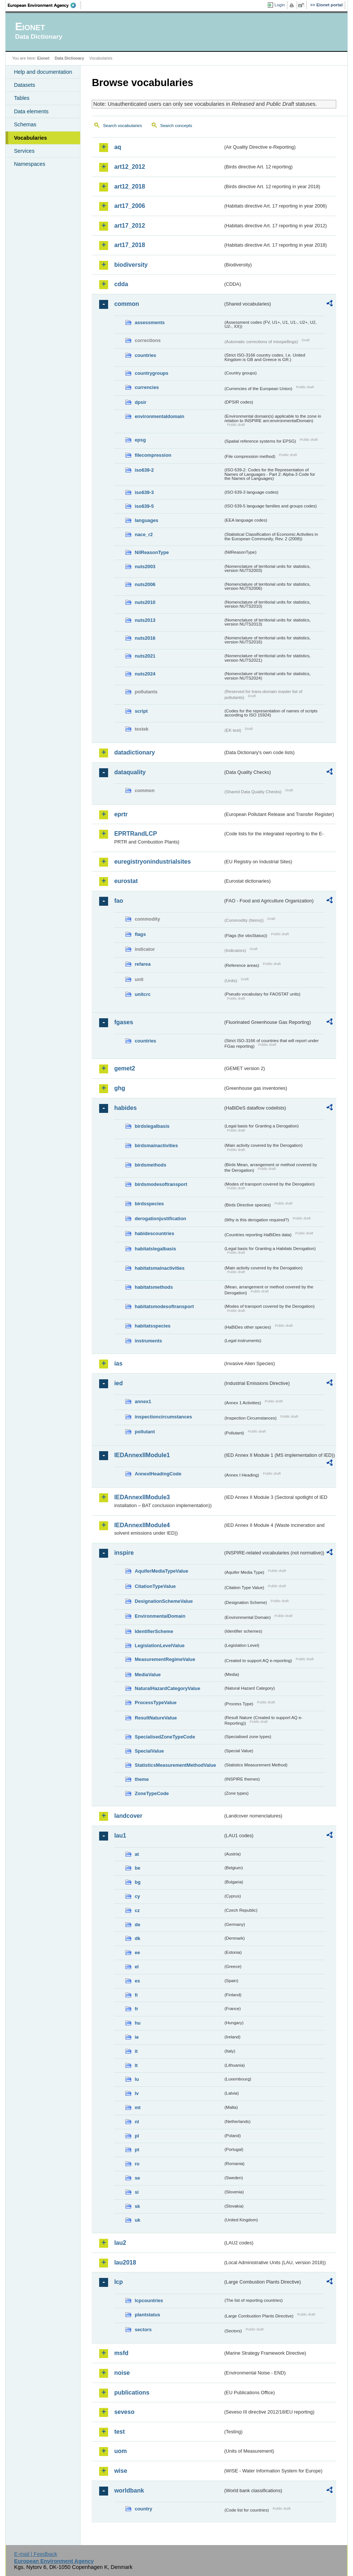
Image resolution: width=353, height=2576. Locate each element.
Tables (21, 98)
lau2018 (125, 2262)
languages (146, 520)
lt (136, 2065)
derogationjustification (160, 1218)
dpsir (140, 402)
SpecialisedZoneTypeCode (165, 1737)
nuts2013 (145, 620)
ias (118, 1363)
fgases (123, 1022)
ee (137, 1952)
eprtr (120, 814)
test (119, 2431)
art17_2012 (129, 225)
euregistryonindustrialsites (152, 861)
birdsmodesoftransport (161, 1184)
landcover (128, 1816)
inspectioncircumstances (163, 1417)
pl (137, 2136)
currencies (147, 387)
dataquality (129, 772)
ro (137, 2164)
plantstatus (147, 2314)
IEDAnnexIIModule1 (142, 1455)
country (143, 2509)
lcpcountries (149, 2300)
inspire (123, 1553)
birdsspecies (149, 1203)
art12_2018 (129, 186)
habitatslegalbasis (155, 1248)
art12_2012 (129, 167)
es (137, 1981)
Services (24, 151)
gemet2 (124, 1068)
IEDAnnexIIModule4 (142, 1525)
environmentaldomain (159, 416)
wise (120, 2471)
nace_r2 (143, 534)
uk (137, 2220)
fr (136, 2009)
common (126, 304)
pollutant (145, 1431)
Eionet (43, 58)
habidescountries (154, 1233)
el (137, 1966)
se (137, 2178)
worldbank (129, 2490)
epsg (140, 440)
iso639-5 (144, 506)
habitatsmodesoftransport (164, 1306)
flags (140, 934)
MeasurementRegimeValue (165, 1659)
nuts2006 (145, 584)
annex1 (143, 1401)
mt (138, 2107)
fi (136, 1995)
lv (137, 2093)
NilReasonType (152, 552)
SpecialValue (149, 1751)
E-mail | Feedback (35, 2554)
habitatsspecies (152, 1326)
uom (120, 2451)
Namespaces (29, 164)
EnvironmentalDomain (160, 1616)
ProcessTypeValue (155, 1702)
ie (137, 2037)
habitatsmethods (154, 1287)
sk (137, 2206)
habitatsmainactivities (160, 1268)
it (136, 2051)
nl (137, 2121)
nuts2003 (145, 566)
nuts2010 (145, 602)
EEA (44, 5)
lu (137, 2079)
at (137, 1854)
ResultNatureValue (156, 1718)
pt (137, 2149)
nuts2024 (145, 674)
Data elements (31, 111)
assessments (149, 322)
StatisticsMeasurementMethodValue (175, 1765)
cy (137, 1896)
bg (138, 1882)
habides (125, 1108)
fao (118, 901)
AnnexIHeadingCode (158, 1474)
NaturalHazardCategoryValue (167, 1688)
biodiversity (131, 265)
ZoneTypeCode (151, 1793)
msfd (121, 2353)
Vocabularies (30, 138)
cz (137, 1910)
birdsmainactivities (156, 1145)
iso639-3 (144, 492)
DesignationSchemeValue (164, 1601)
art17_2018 (129, 245)
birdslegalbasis (152, 1126)
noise (122, 2373)
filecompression (153, 455)
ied (118, 1383)
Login (279, 5)
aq (117, 147)
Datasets (24, 85)
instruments (148, 1341)
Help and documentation (43, 72)
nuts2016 (145, 638)
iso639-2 (144, 470)
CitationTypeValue (155, 1586)
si (137, 2192)
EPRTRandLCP (135, 833)
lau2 (120, 2243)
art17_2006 (129, 206)
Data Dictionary (69, 58)
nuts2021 (145, 656)
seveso (124, 2412)
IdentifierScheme (154, 1631)
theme (142, 1779)
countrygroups (151, 373)
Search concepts (176, 125)
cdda (121, 284)
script (141, 711)
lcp (118, 2282)
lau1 (120, 1835)
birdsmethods (150, 1165)
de (137, 1924)
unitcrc (143, 994)
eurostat (126, 881)
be (137, 1868)
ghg (119, 1088)
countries (145, 355)
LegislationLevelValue (160, 1645)
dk (137, 1938)
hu (138, 2023)
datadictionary (134, 752)
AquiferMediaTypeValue (161, 1571)
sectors (143, 2329)
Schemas (25, 124)
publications (131, 2392)
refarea (143, 964)
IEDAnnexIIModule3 (142, 1497)
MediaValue (148, 1674)
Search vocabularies (122, 125)
